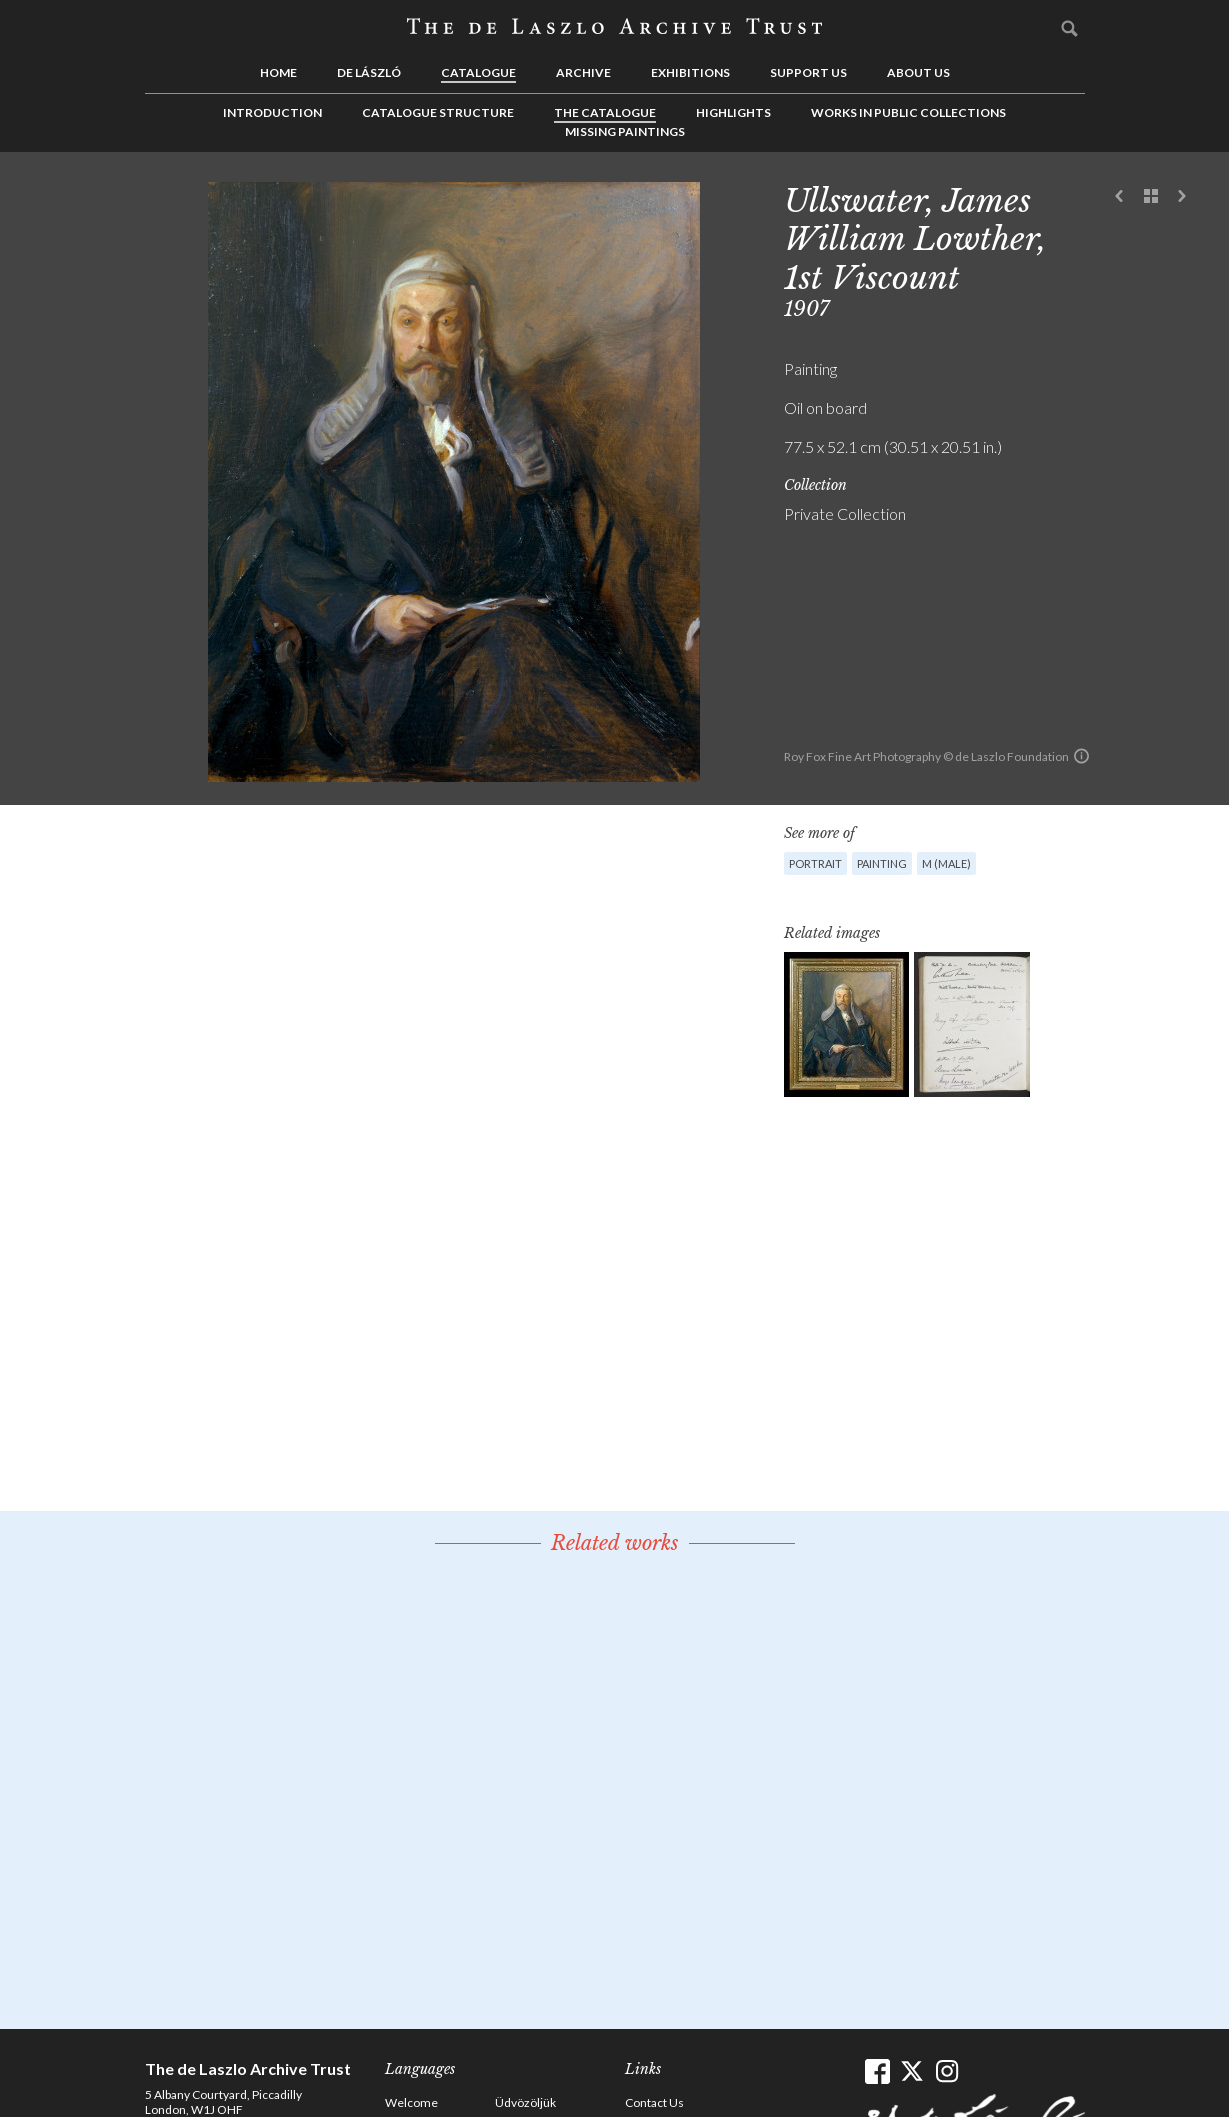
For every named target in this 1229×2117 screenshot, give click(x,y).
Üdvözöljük (525, 2102)
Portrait (815, 863)
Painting (882, 863)
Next (1182, 197)
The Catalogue (605, 112)
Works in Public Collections (908, 112)
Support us (808, 72)
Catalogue (478, 72)
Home (278, 72)
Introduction (272, 112)
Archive (583, 72)
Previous (1120, 197)
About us (918, 72)
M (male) (946, 863)
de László (369, 72)
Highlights (733, 112)
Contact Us (654, 2102)
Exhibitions (690, 72)
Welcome (411, 2102)
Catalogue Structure (438, 112)
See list (1151, 197)
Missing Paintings (625, 131)
